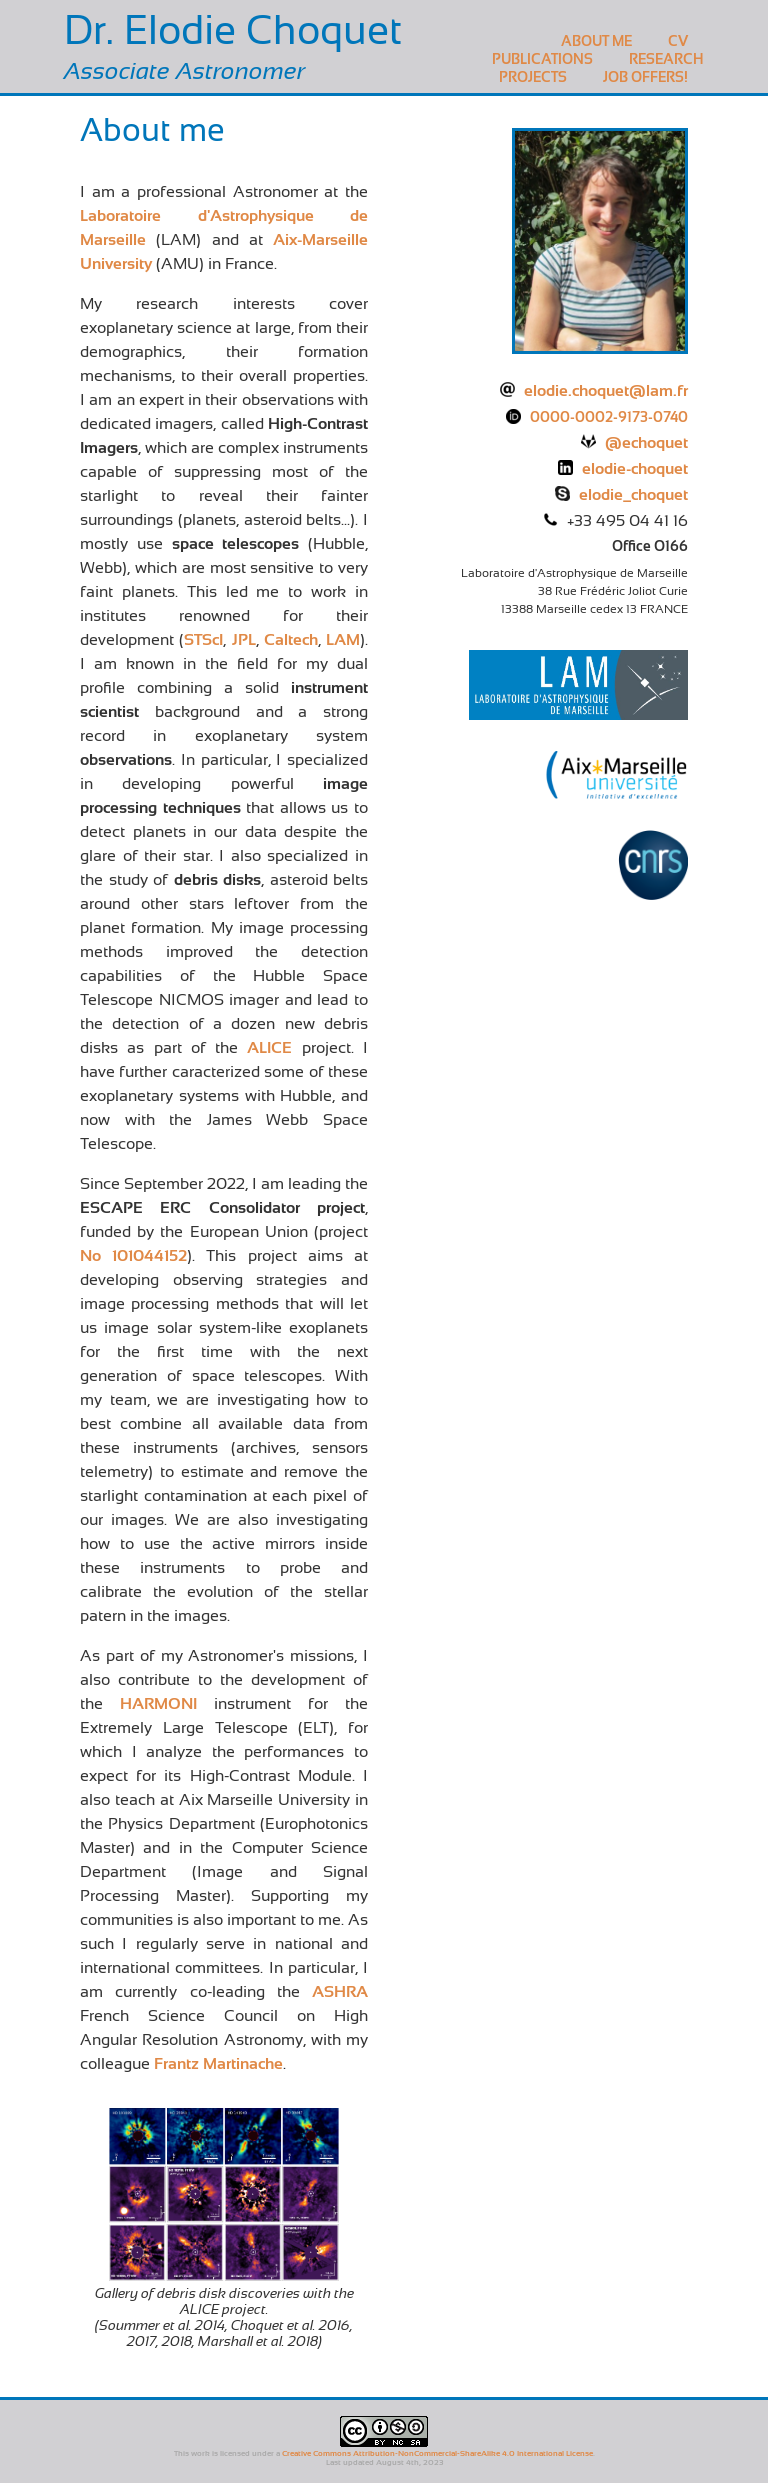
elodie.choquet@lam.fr (606, 391)
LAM (343, 640)
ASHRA (340, 1992)
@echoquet (646, 443)
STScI (203, 640)
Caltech (291, 640)
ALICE (269, 1048)
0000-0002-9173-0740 (609, 417)
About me (596, 41)
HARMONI (158, 1704)
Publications (542, 59)
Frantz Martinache (218, 2064)
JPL (244, 640)
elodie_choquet (633, 495)
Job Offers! (645, 77)
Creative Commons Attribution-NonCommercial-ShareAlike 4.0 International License (437, 2453)
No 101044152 (133, 1256)
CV (678, 41)
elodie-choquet (635, 469)
